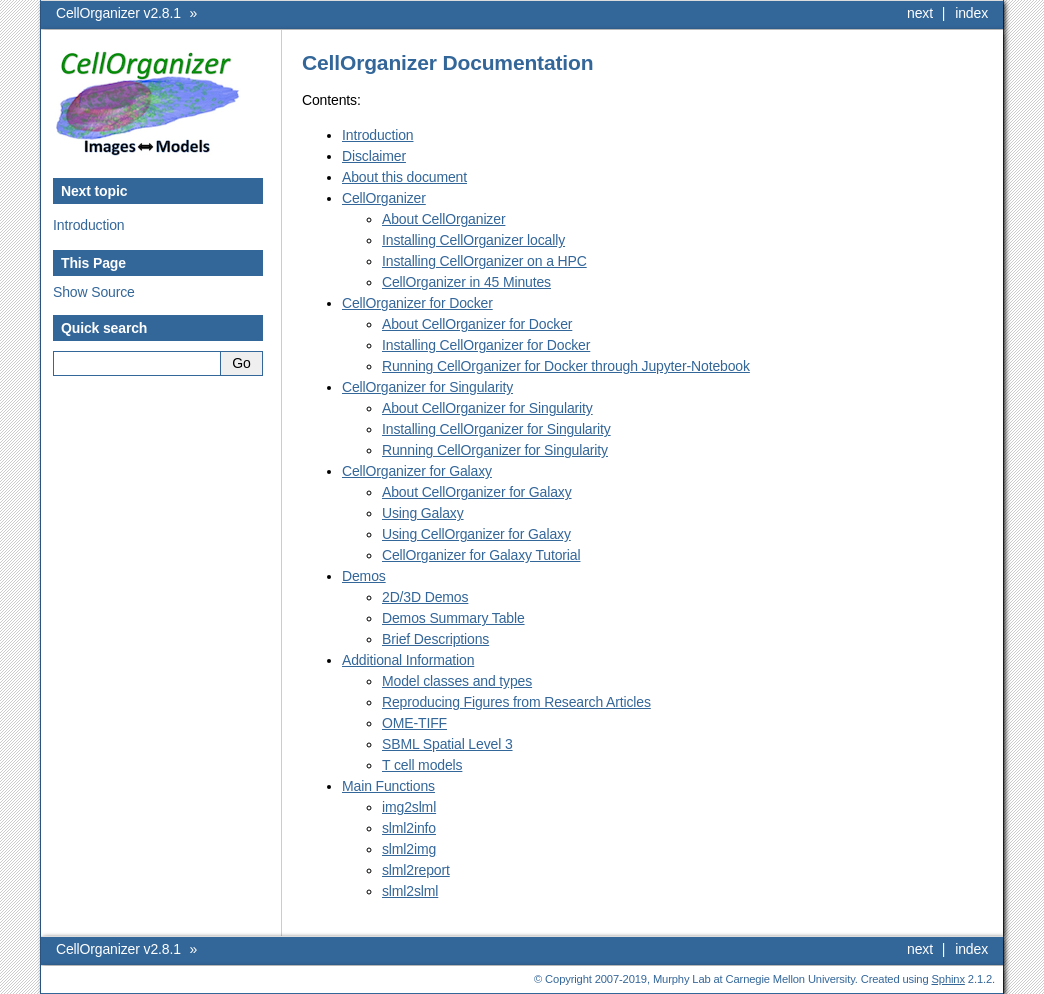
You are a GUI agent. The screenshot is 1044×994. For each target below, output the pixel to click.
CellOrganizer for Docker (417, 303)
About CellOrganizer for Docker (477, 324)
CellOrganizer (384, 198)
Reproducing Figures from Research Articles (516, 702)
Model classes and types (457, 681)
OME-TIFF (414, 723)
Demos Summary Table (453, 618)
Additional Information (408, 660)
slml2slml (410, 891)
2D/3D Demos (425, 597)
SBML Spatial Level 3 (447, 744)
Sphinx (948, 979)
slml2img (409, 849)
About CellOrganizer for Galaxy (477, 492)
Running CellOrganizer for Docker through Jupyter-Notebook (566, 366)
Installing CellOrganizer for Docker (486, 345)
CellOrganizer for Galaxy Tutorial (481, 555)
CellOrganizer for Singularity (427, 387)
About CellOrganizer (443, 219)
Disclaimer (374, 156)
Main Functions (388, 786)
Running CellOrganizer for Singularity (495, 450)
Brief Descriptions (435, 639)
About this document (404, 177)
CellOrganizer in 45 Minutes (466, 282)
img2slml (409, 807)
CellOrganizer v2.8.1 (118, 13)
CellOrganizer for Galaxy (417, 471)
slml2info (409, 828)
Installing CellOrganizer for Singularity (496, 429)
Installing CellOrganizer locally (473, 240)
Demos (364, 576)
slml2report (416, 870)
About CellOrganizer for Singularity (487, 408)
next (920, 13)
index (971, 13)
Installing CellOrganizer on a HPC (484, 261)
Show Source (94, 292)
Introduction (88, 225)
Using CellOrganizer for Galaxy (476, 534)
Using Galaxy (423, 513)
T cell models (422, 765)
